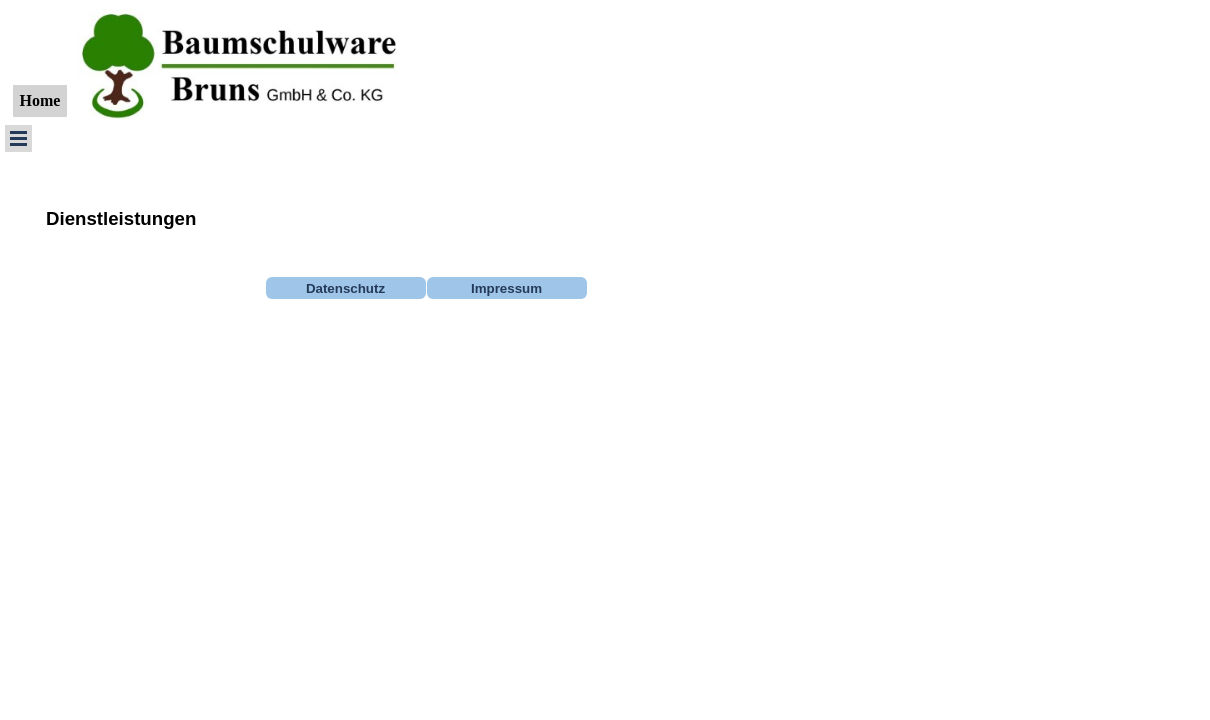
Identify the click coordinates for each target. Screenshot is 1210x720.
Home (40, 100)
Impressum (506, 288)
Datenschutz (345, 288)
